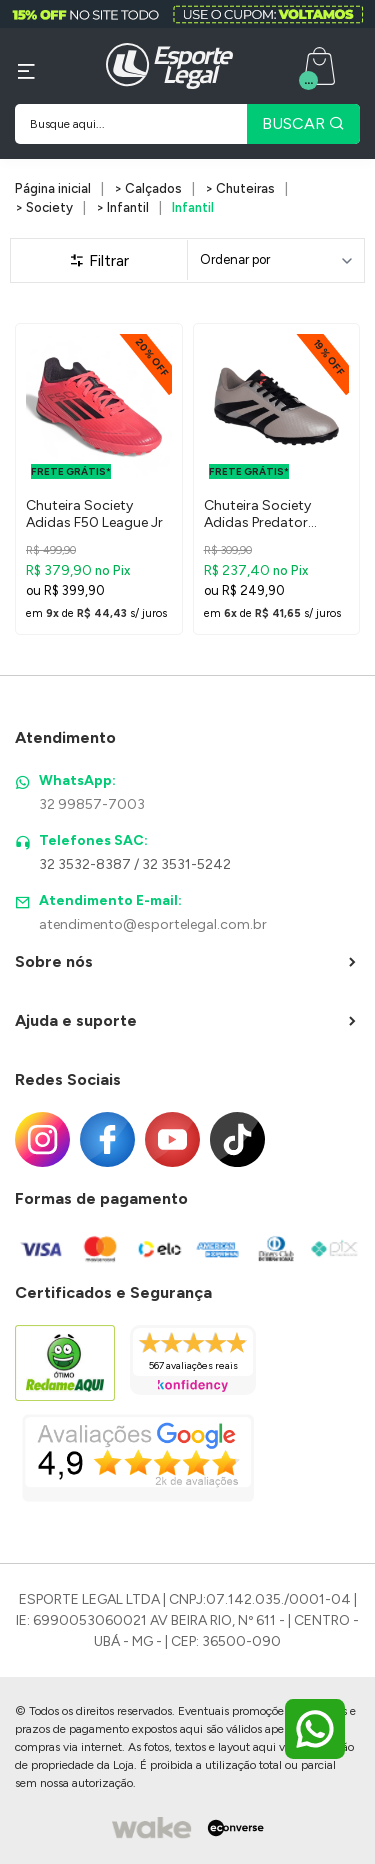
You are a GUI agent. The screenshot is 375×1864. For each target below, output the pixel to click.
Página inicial (53, 188)
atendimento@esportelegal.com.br (153, 924)
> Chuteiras (240, 188)
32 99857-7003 (92, 804)
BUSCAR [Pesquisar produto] (303, 123)
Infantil (193, 207)
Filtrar (99, 260)
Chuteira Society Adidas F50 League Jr (94, 514)
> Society (44, 207)
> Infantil (122, 207)
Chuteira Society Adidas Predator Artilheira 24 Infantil (266, 515)
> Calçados (148, 188)
